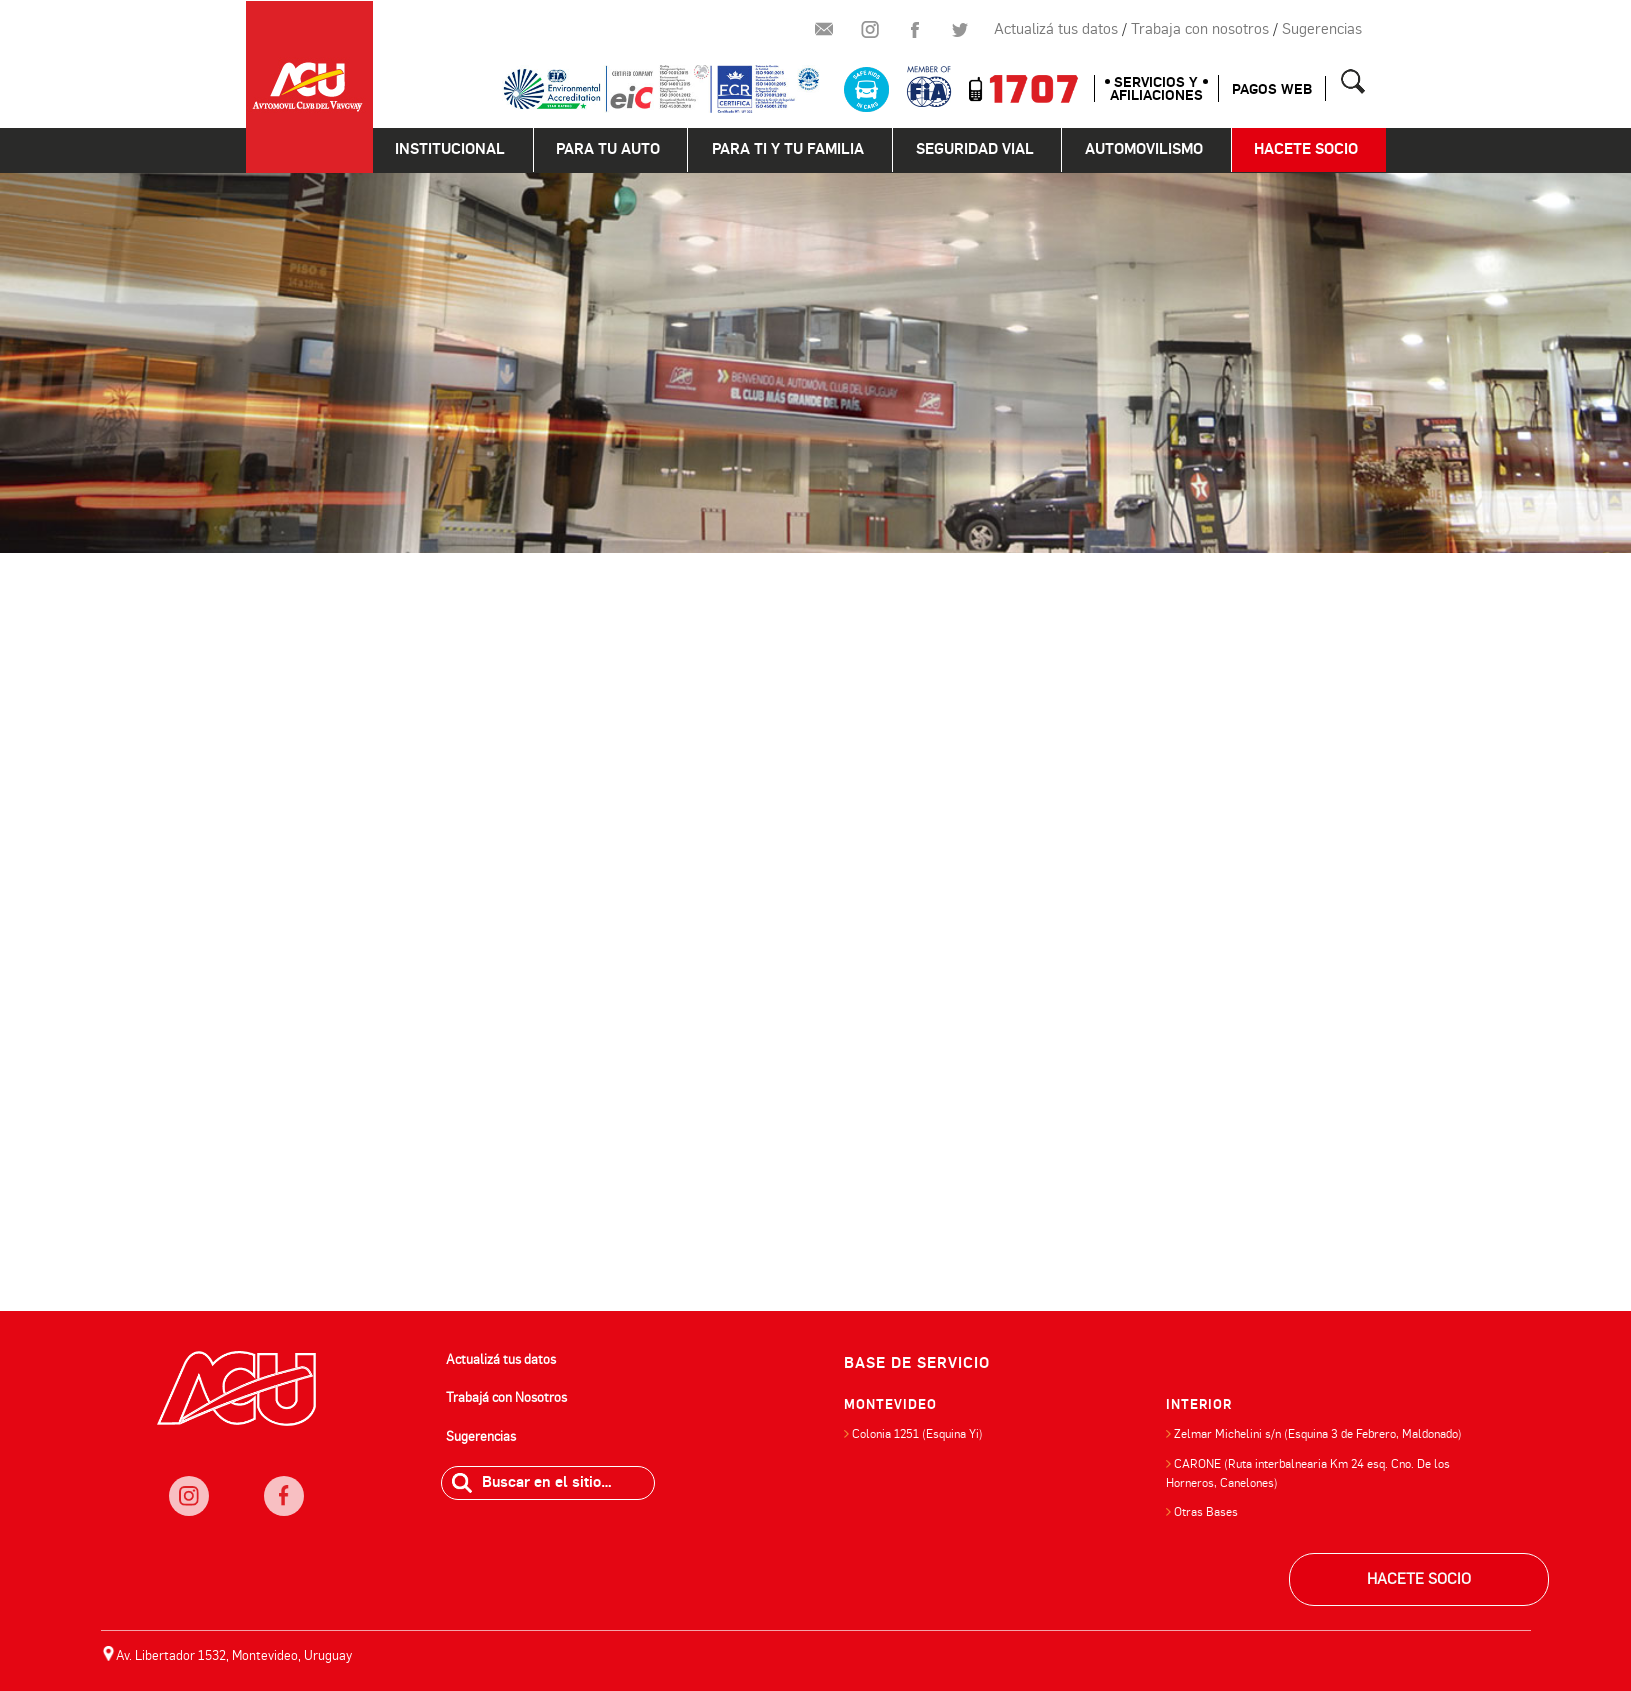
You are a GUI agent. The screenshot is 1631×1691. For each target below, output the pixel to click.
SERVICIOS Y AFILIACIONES (1156, 88)
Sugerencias (1322, 29)
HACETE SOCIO (1419, 1579)
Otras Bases (1206, 1512)
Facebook (915, 30)
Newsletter (825, 30)
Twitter (960, 30)
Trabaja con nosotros (1200, 29)
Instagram (870, 30)
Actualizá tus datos (1056, 29)
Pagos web (1272, 89)
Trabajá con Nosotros (506, 1397)
